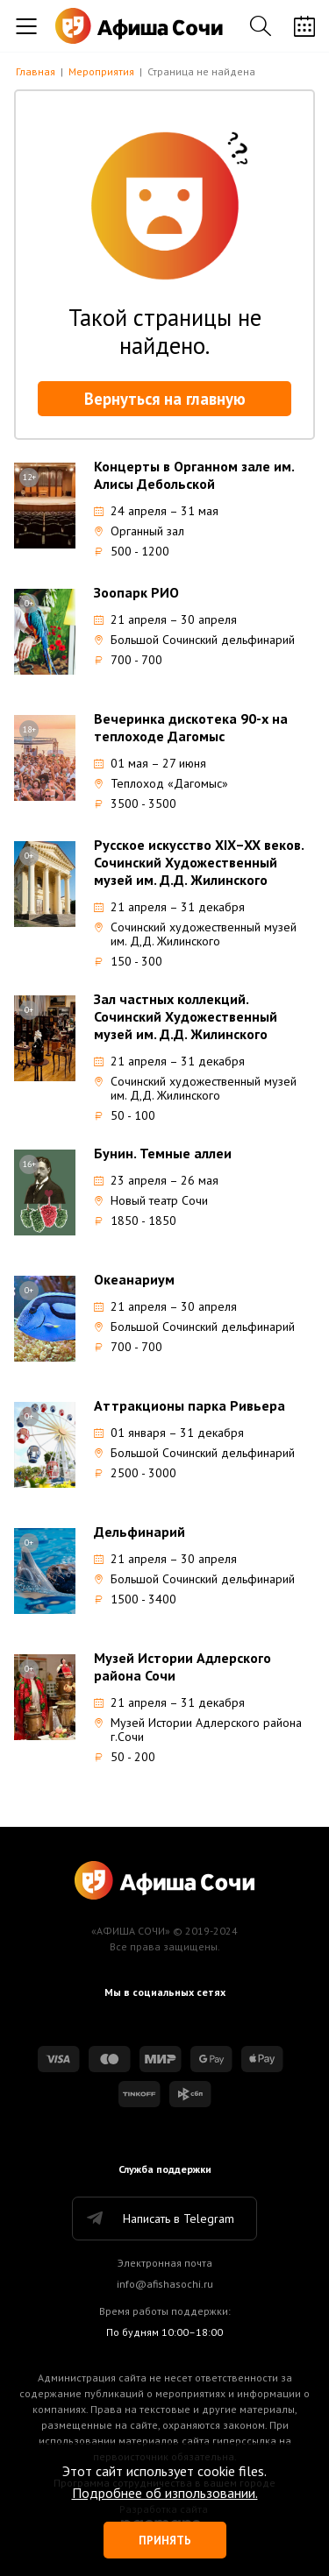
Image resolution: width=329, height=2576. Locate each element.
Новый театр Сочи (151, 1200)
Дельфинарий (139, 1531)
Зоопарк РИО (136, 592)
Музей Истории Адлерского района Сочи (182, 1666)
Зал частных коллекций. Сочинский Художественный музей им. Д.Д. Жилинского (185, 1016)
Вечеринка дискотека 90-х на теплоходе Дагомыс (191, 727)
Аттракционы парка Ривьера (189, 1405)
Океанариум (134, 1279)
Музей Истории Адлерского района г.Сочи (198, 1730)
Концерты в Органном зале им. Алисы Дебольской (194, 474)
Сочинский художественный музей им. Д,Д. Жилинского (195, 934)
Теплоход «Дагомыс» (161, 783)
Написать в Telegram (159, 2218)
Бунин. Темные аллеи (163, 1153)
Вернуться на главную (165, 398)
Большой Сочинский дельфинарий (194, 640)
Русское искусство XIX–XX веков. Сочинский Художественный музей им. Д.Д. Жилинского (199, 862)
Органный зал (139, 531)
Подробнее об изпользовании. (165, 2493)
